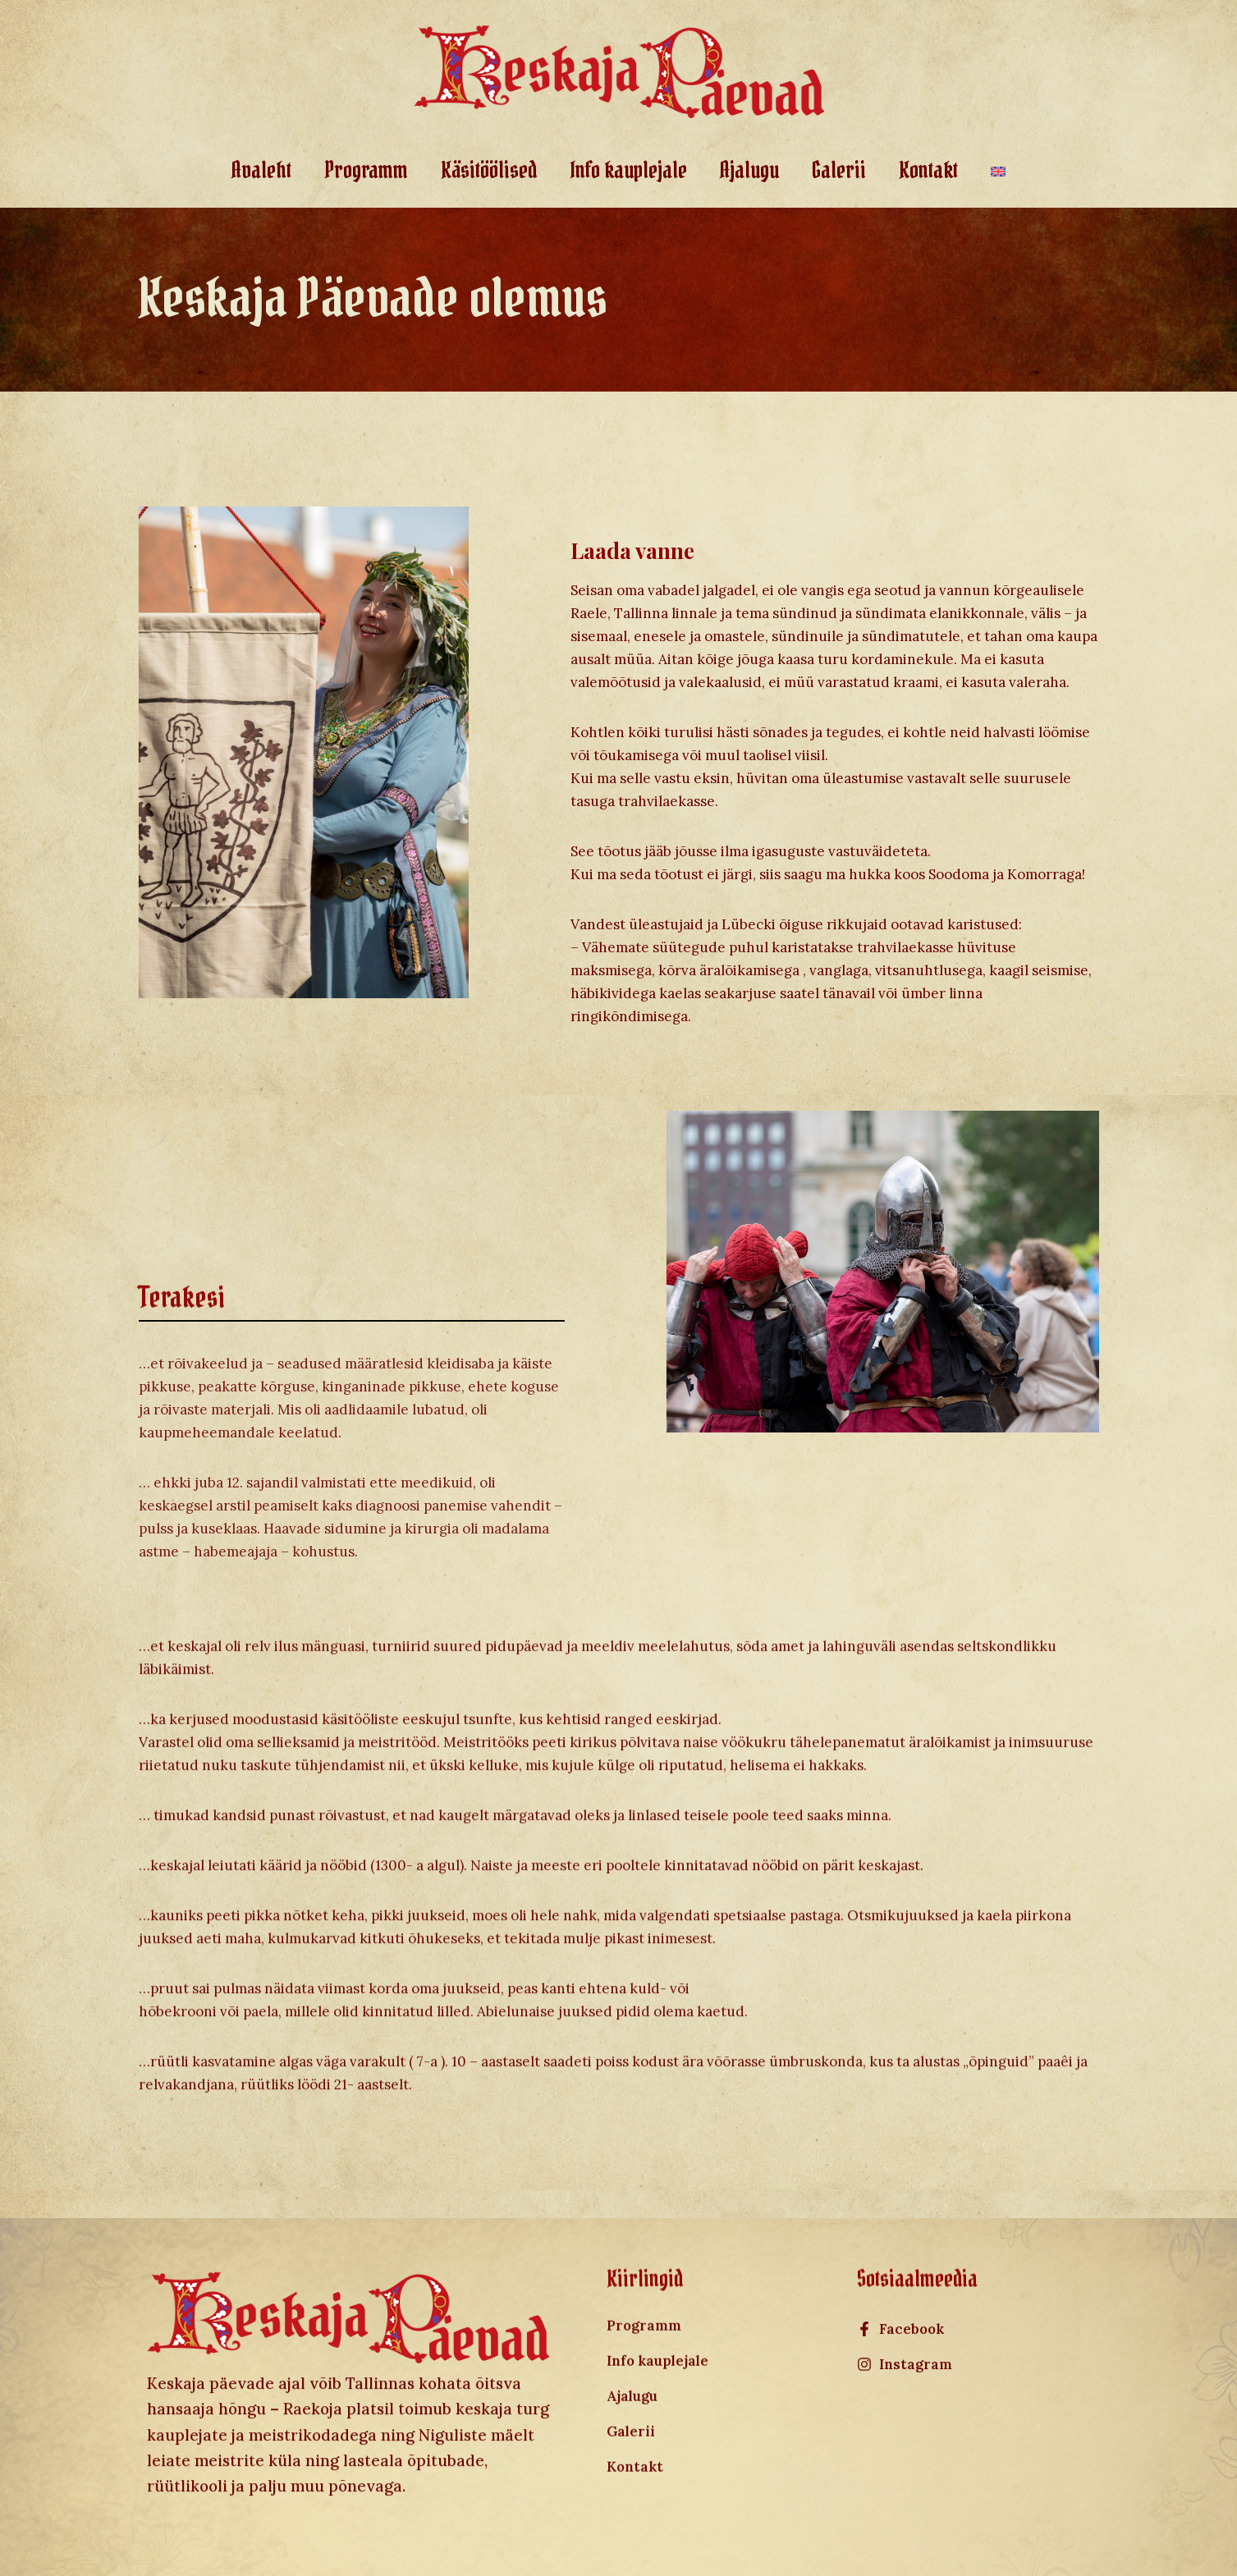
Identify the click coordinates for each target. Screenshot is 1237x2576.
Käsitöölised (489, 170)
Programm (366, 170)
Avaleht (261, 170)
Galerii (839, 170)
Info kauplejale (628, 170)
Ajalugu (749, 170)
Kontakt (928, 170)
